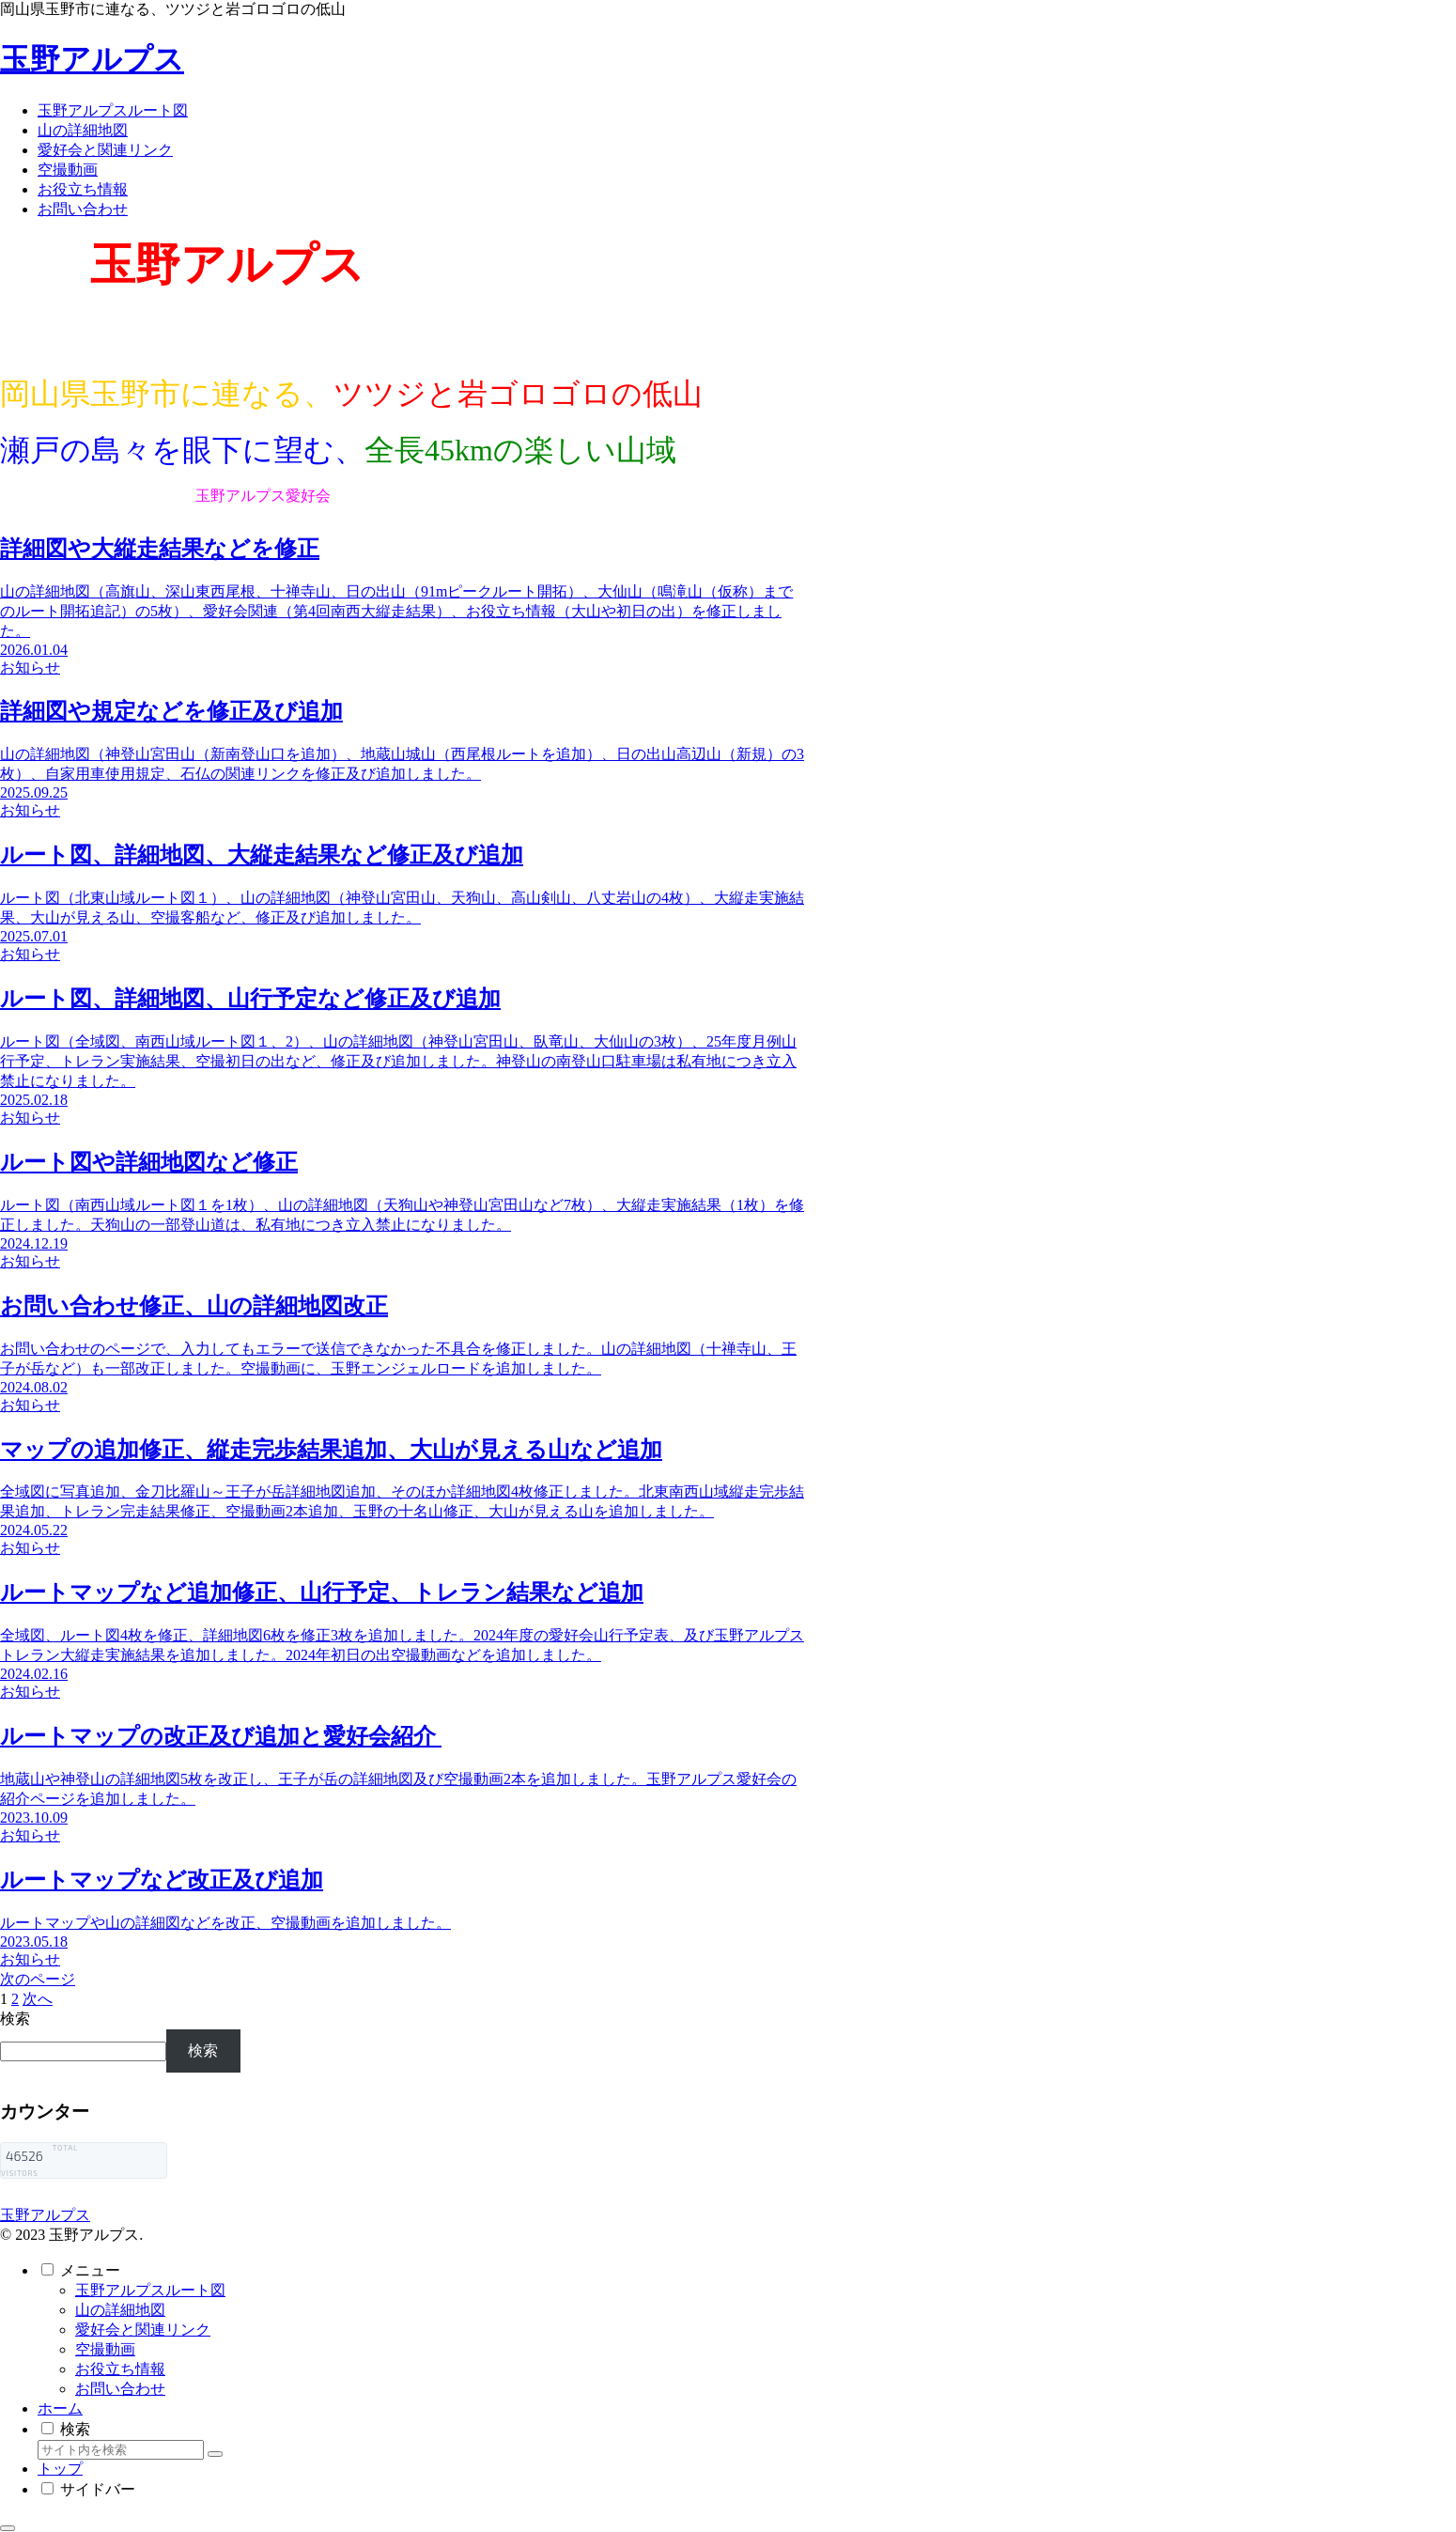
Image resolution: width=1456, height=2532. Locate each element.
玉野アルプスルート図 (150, 2290)
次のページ (37, 1979)
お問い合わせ (120, 2389)
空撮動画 (105, 2349)
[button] (215, 2454)
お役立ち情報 (120, 2369)
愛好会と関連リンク (142, 2330)
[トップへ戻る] (7, 2528)
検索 (15, 2019)
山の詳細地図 (120, 2310)
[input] (121, 2450)
